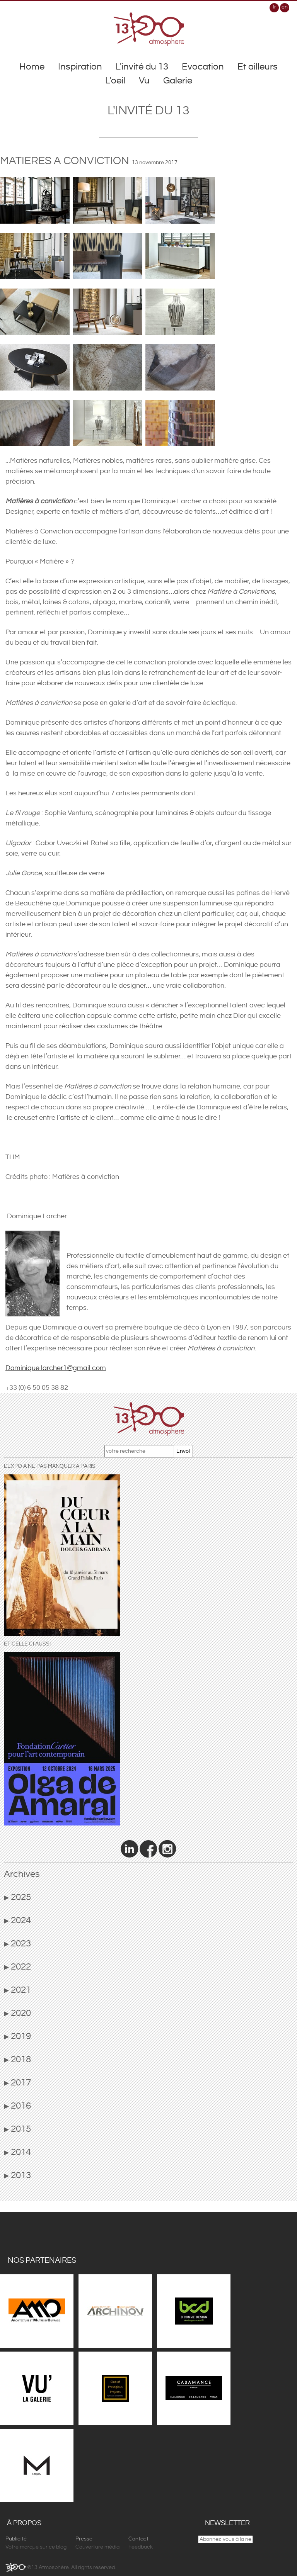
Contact (138, 2539)
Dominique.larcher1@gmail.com (55, 1368)
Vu (144, 81)
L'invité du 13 (142, 67)
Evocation (203, 67)
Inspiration (80, 67)
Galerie (177, 81)
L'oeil (115, 81)
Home (31, 67)
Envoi (183, 1451)
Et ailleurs (257, 67)
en (285, 7)
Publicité (16, 2539)
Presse (83, 2539)
